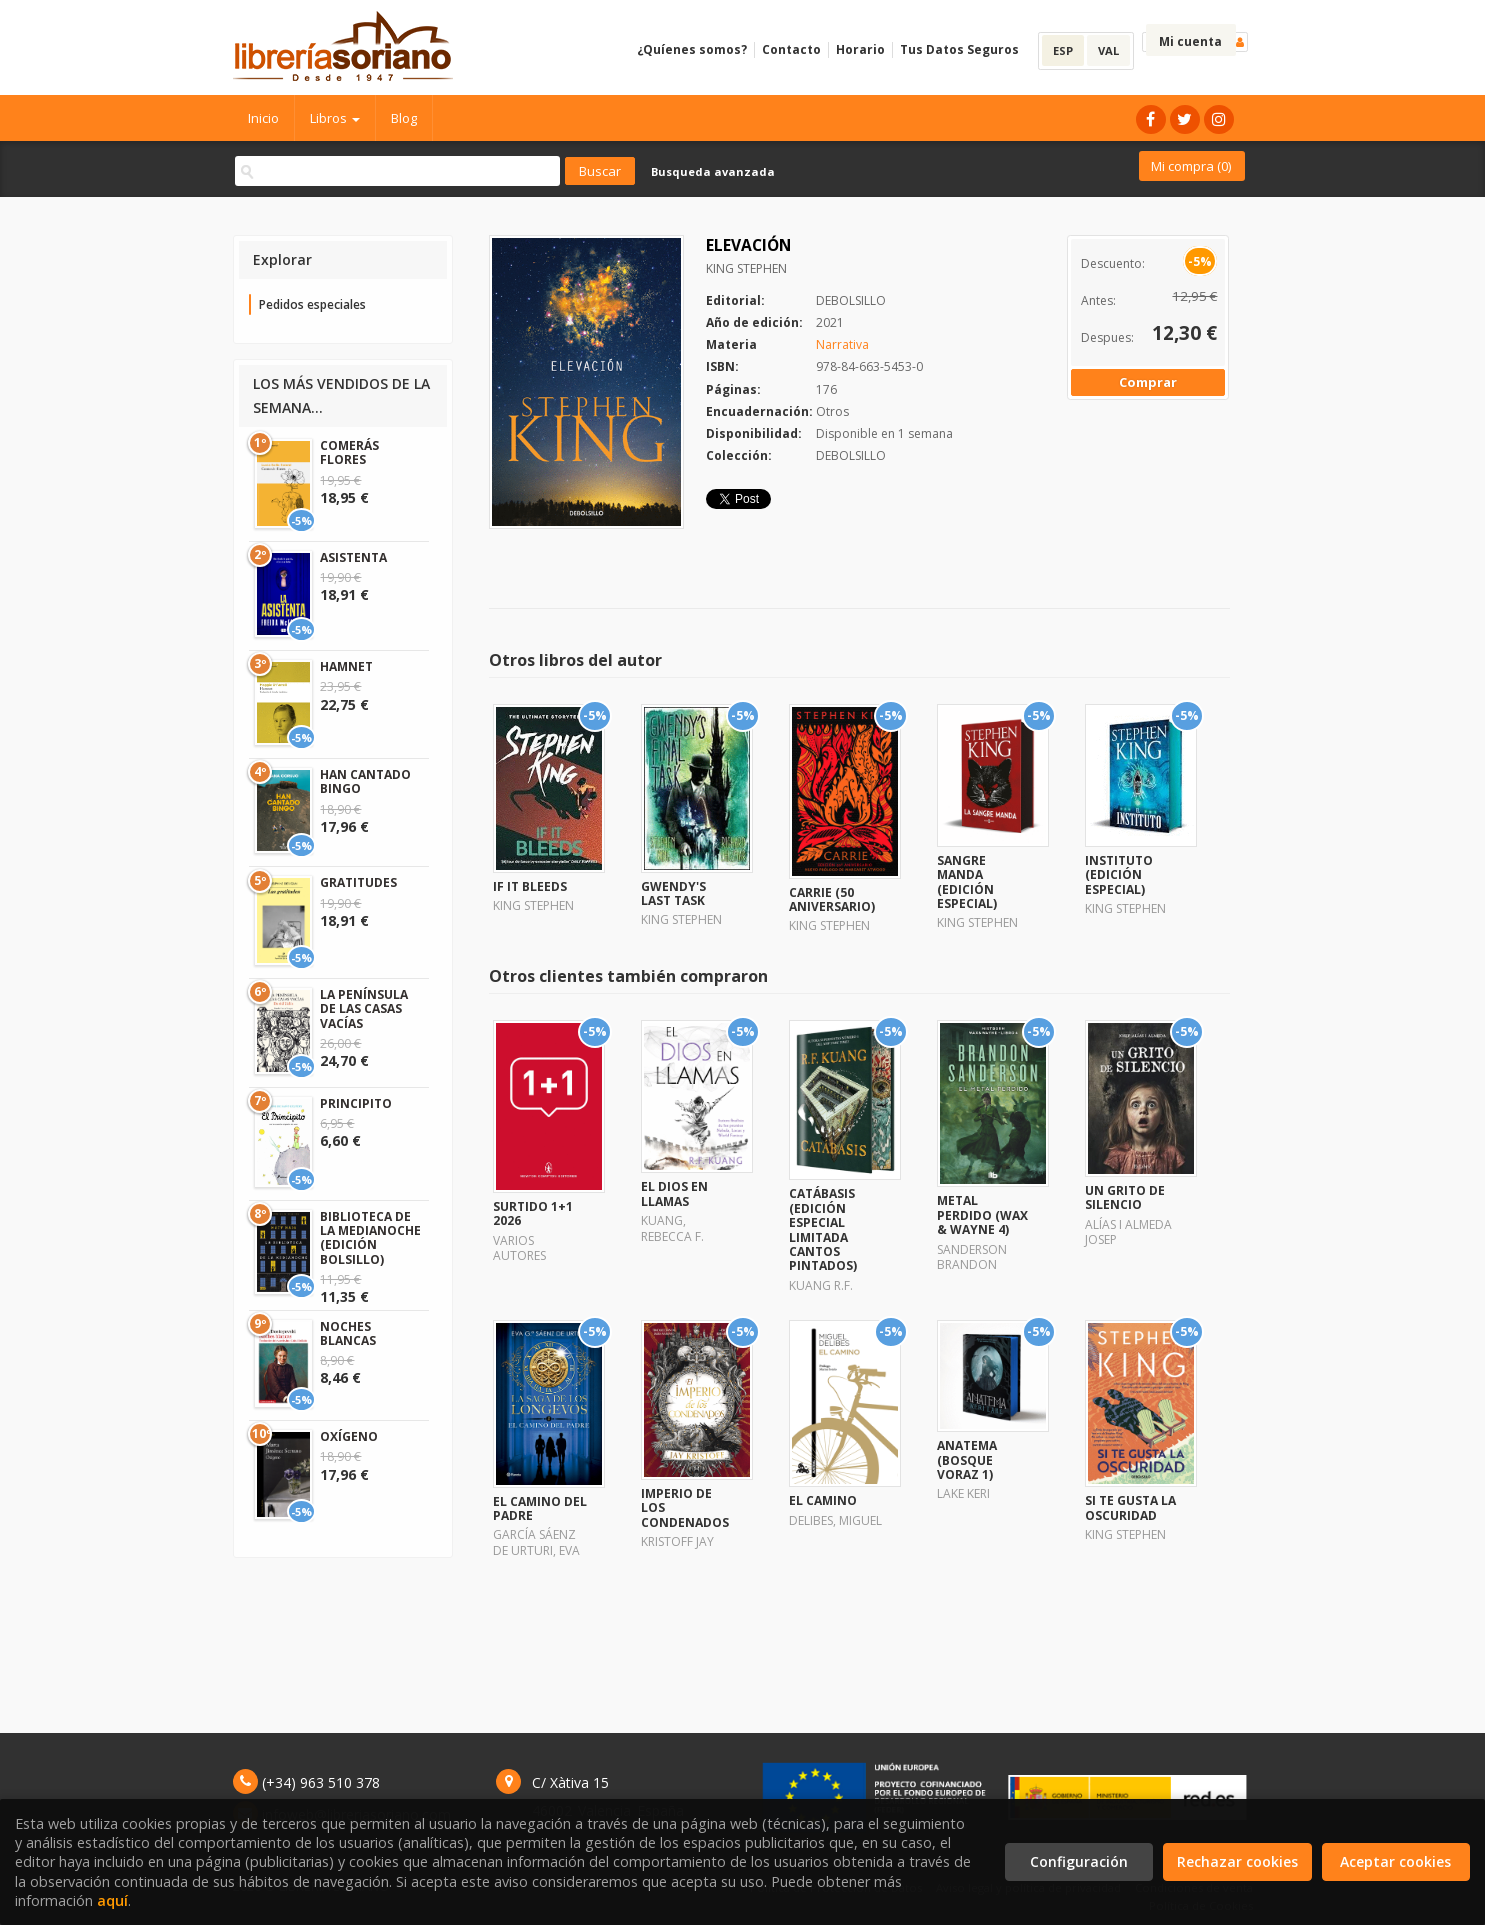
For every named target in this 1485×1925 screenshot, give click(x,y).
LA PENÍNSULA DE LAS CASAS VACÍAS (364, 1009)
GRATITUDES (358, 882)
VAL (1108, 50)
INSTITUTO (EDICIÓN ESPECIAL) (1119, 875)
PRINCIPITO (356, 1103)
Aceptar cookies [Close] (1395, 1861)
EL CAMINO (823, 1500)
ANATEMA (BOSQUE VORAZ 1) (967, 1460)
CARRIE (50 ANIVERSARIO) (832, 899)
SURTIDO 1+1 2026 (533, 1213)
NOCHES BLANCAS (348, 1333)
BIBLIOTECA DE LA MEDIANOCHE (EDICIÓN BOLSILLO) (370, 1238)
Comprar (1148, 382)
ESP (1063, 50)
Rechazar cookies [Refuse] (1237, 1861)
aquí (112, 1900)
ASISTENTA (353, 557)
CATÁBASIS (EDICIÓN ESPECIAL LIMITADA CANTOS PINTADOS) (823, 1229)
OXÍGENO (349, 1436)
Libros (335, 118)
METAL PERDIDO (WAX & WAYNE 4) (982, 1215)
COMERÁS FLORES (349, 452)
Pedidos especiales (312, 304)
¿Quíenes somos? (692, 49)
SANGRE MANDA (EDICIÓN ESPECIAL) (967, 882)
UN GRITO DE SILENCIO (1125, 1197)
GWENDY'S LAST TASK (673, 893)
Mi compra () (1191, 166)
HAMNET (346, 666)
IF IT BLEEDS (530, 886)
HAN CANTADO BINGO (365, 781)
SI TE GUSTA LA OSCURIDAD (1130, 1507)
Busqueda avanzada (713, 171)
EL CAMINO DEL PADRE (540, 1508)
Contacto (791, 49)
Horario (860, 49)
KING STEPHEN (746, 268)
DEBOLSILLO (851, 300)
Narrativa (842, 344)
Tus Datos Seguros (959, 49)
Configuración (1079, 1861)
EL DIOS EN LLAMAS (674, 1193)
